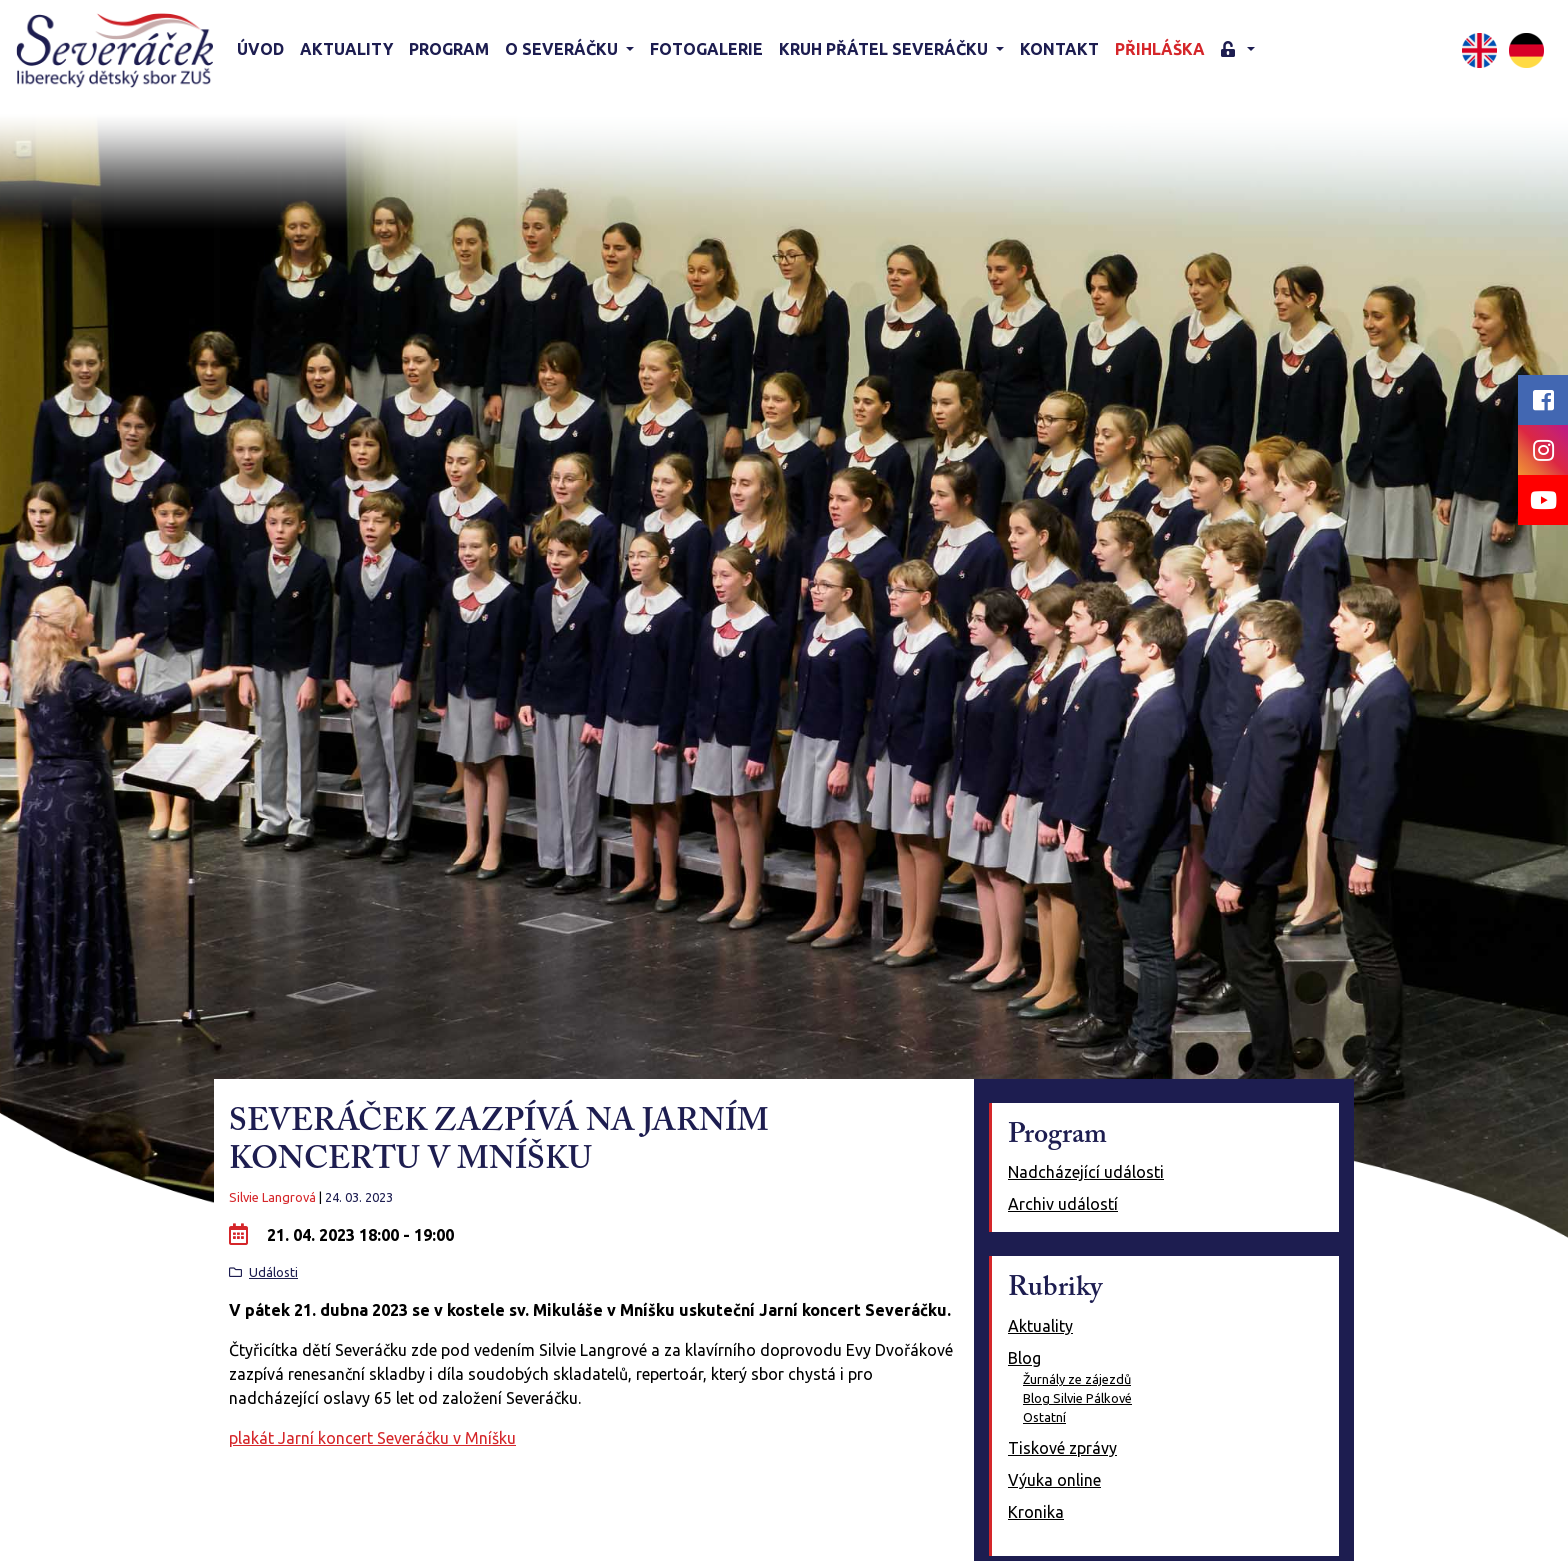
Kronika (1036, 1512)
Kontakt (1059, 49)
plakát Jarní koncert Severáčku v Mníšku (372, 1438)
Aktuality (346, 49)
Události (273, 1272)
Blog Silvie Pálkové (1077, 1398)
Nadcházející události (1086, 1172)
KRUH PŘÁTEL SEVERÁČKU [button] (885, 49)
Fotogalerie (706, 49)
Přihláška (1160, 49)
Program (449, 49)
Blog (1024, 1358)
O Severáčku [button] (563, 49)
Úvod (260, 49)
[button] (1238, 50)
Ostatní (1044, 1417)
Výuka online (1054, 1480)
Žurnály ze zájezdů (1077, 1379)
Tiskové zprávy (1062, 1448)
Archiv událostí (1063, 1204)
